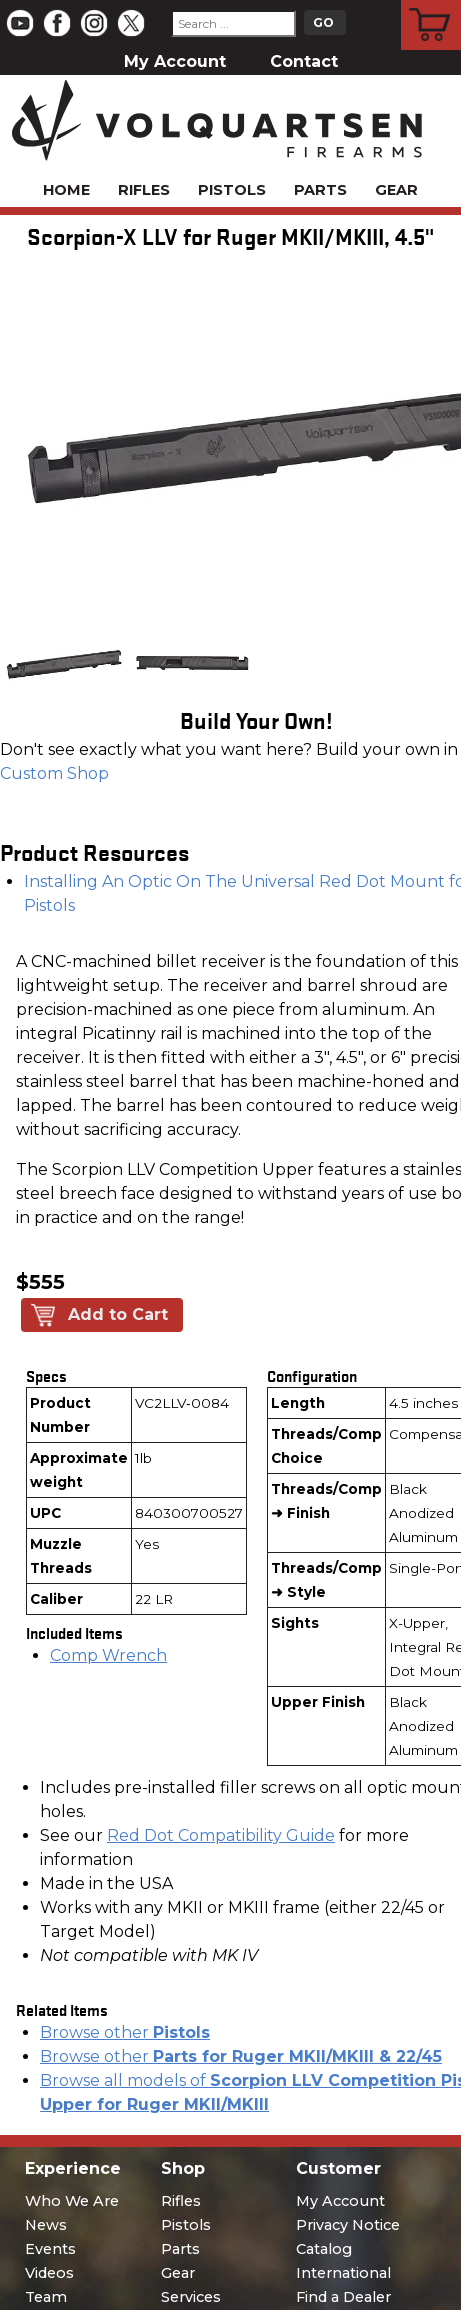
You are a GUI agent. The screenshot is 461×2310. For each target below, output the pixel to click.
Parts (320, 190)
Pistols (232, 190)
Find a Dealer (343, 2297)
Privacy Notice (348, 2225)
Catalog (324, 2249)
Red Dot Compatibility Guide (221, 1835)
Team (46, 2297)
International (343, 2273)
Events (50, 2249)
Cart (431, 3)
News (46, 2225)
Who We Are (72, 2201)
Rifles (144, 190)
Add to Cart (118, 1314)
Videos (49, 2273)
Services (191, 2297)
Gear (396, 190)
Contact (304, 61)
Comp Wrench (108, 1655)
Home (66, 190)
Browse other (125, 2032)
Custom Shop (54, 773)
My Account (175, 61)
